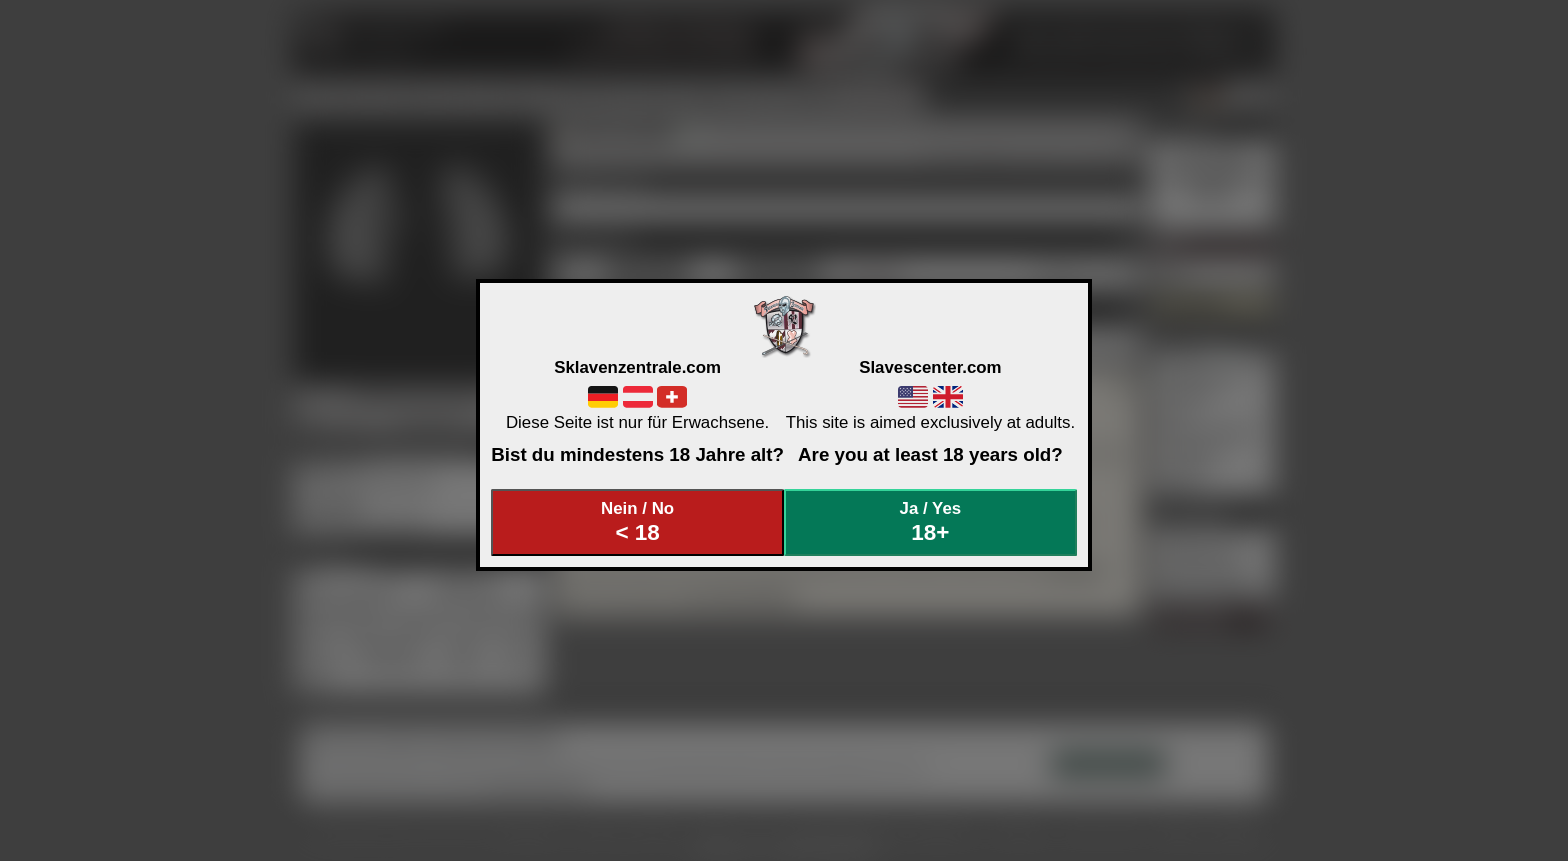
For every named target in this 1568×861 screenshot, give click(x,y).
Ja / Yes (931, 522)
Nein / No (638, 522)
